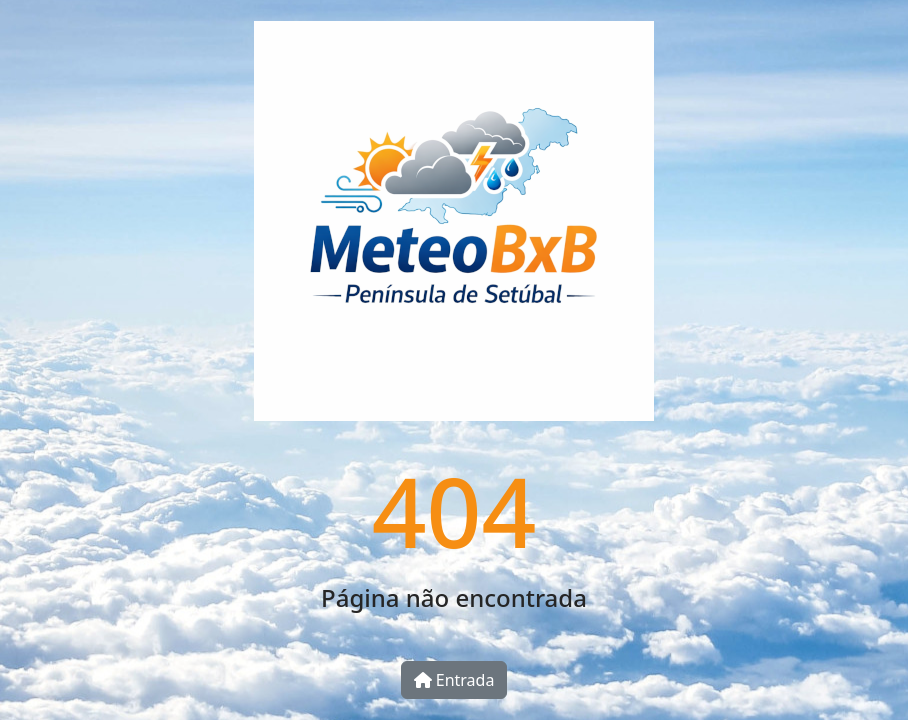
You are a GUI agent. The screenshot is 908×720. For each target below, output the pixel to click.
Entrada (454, 680)
